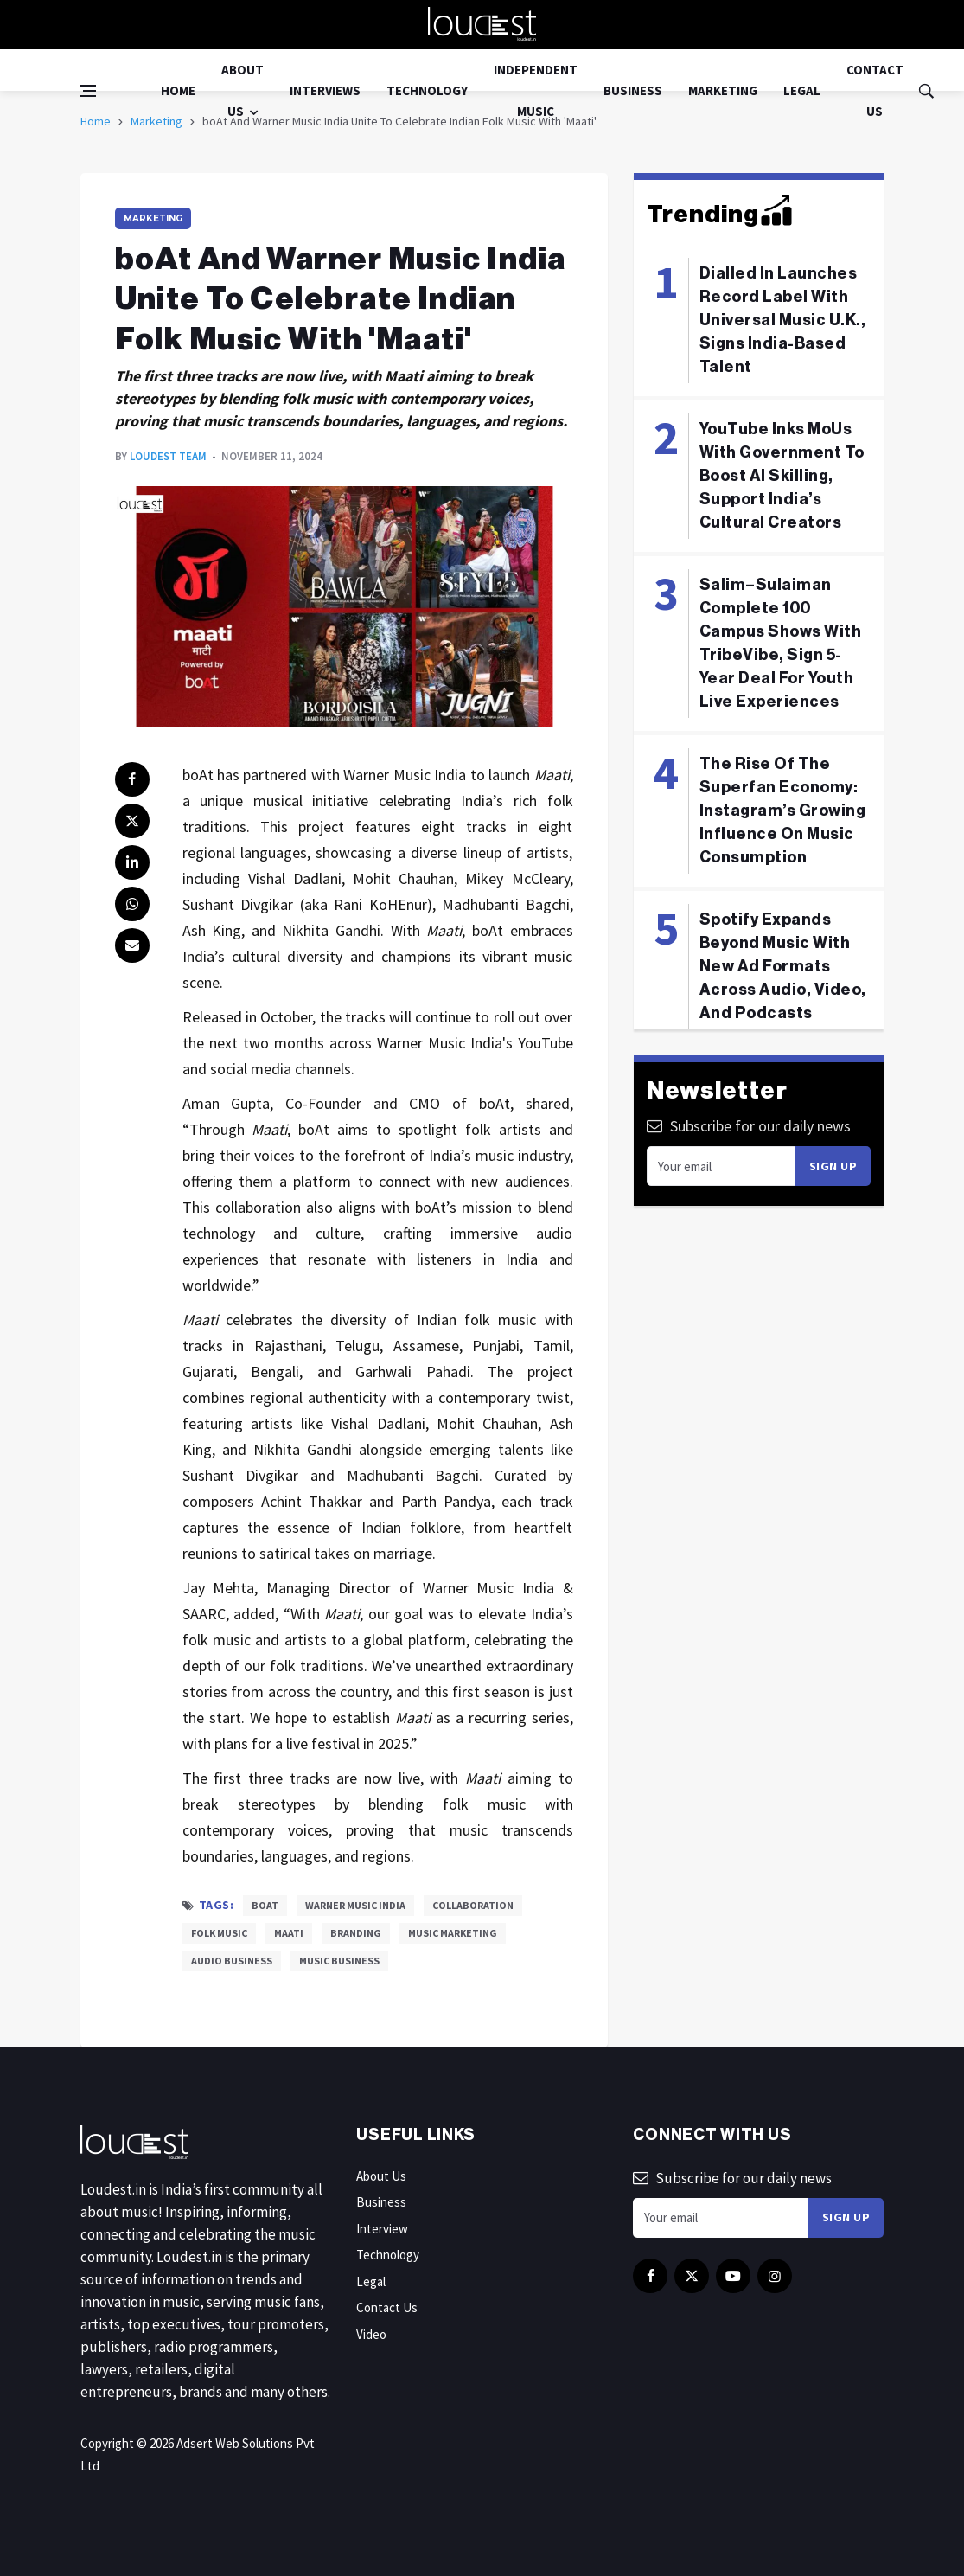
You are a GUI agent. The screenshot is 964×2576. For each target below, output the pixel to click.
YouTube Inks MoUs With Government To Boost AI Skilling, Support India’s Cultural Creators (782, 475)
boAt (265, 1905)
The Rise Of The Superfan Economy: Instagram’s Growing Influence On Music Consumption (782, 810)
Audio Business (231, 1960)
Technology (427, 90)
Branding (355, 1932)
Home (178, 90)
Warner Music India (355, 1905)
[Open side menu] (88, 90)
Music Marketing (452, 1932)
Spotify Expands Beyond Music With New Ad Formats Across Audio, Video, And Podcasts (782, 966)
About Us (242, 90)
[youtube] (733, 2276)
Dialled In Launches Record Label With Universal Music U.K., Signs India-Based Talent (782, 320)
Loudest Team (168, 456)
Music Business (339, 1960)
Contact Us (874, 90)
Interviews (325, 90)
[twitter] (132, 821)
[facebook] (132, 779)
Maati (288, 1932)
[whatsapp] (132, 904)
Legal (801, 90)
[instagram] (774, 2276)
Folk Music (219, 1932)
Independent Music (536, 90)
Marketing (722, 90)
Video (371, 2334)
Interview (382, 2228)
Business (632, 90)
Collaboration (473, 1905)
